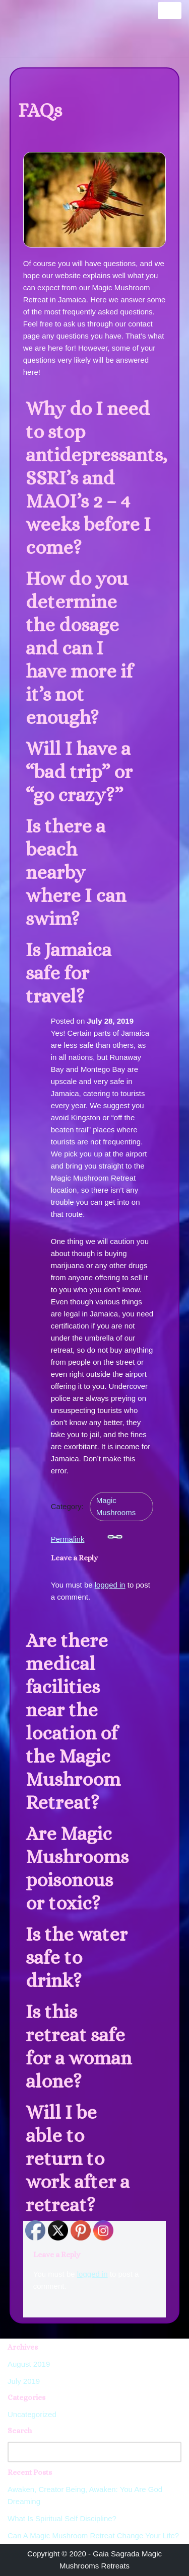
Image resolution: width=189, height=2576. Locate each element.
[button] (94, 477)
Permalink (86, 1536)
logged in (110, 1585)
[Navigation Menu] (169, 10)
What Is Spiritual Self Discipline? (62, 2518)
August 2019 (29, 2364)
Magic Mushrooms (116, 1506)
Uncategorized (32, 2414)
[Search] (83, 2452)
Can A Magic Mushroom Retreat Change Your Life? (93, 2535)
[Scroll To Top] (170, 2553)
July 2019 (24, 2381)
